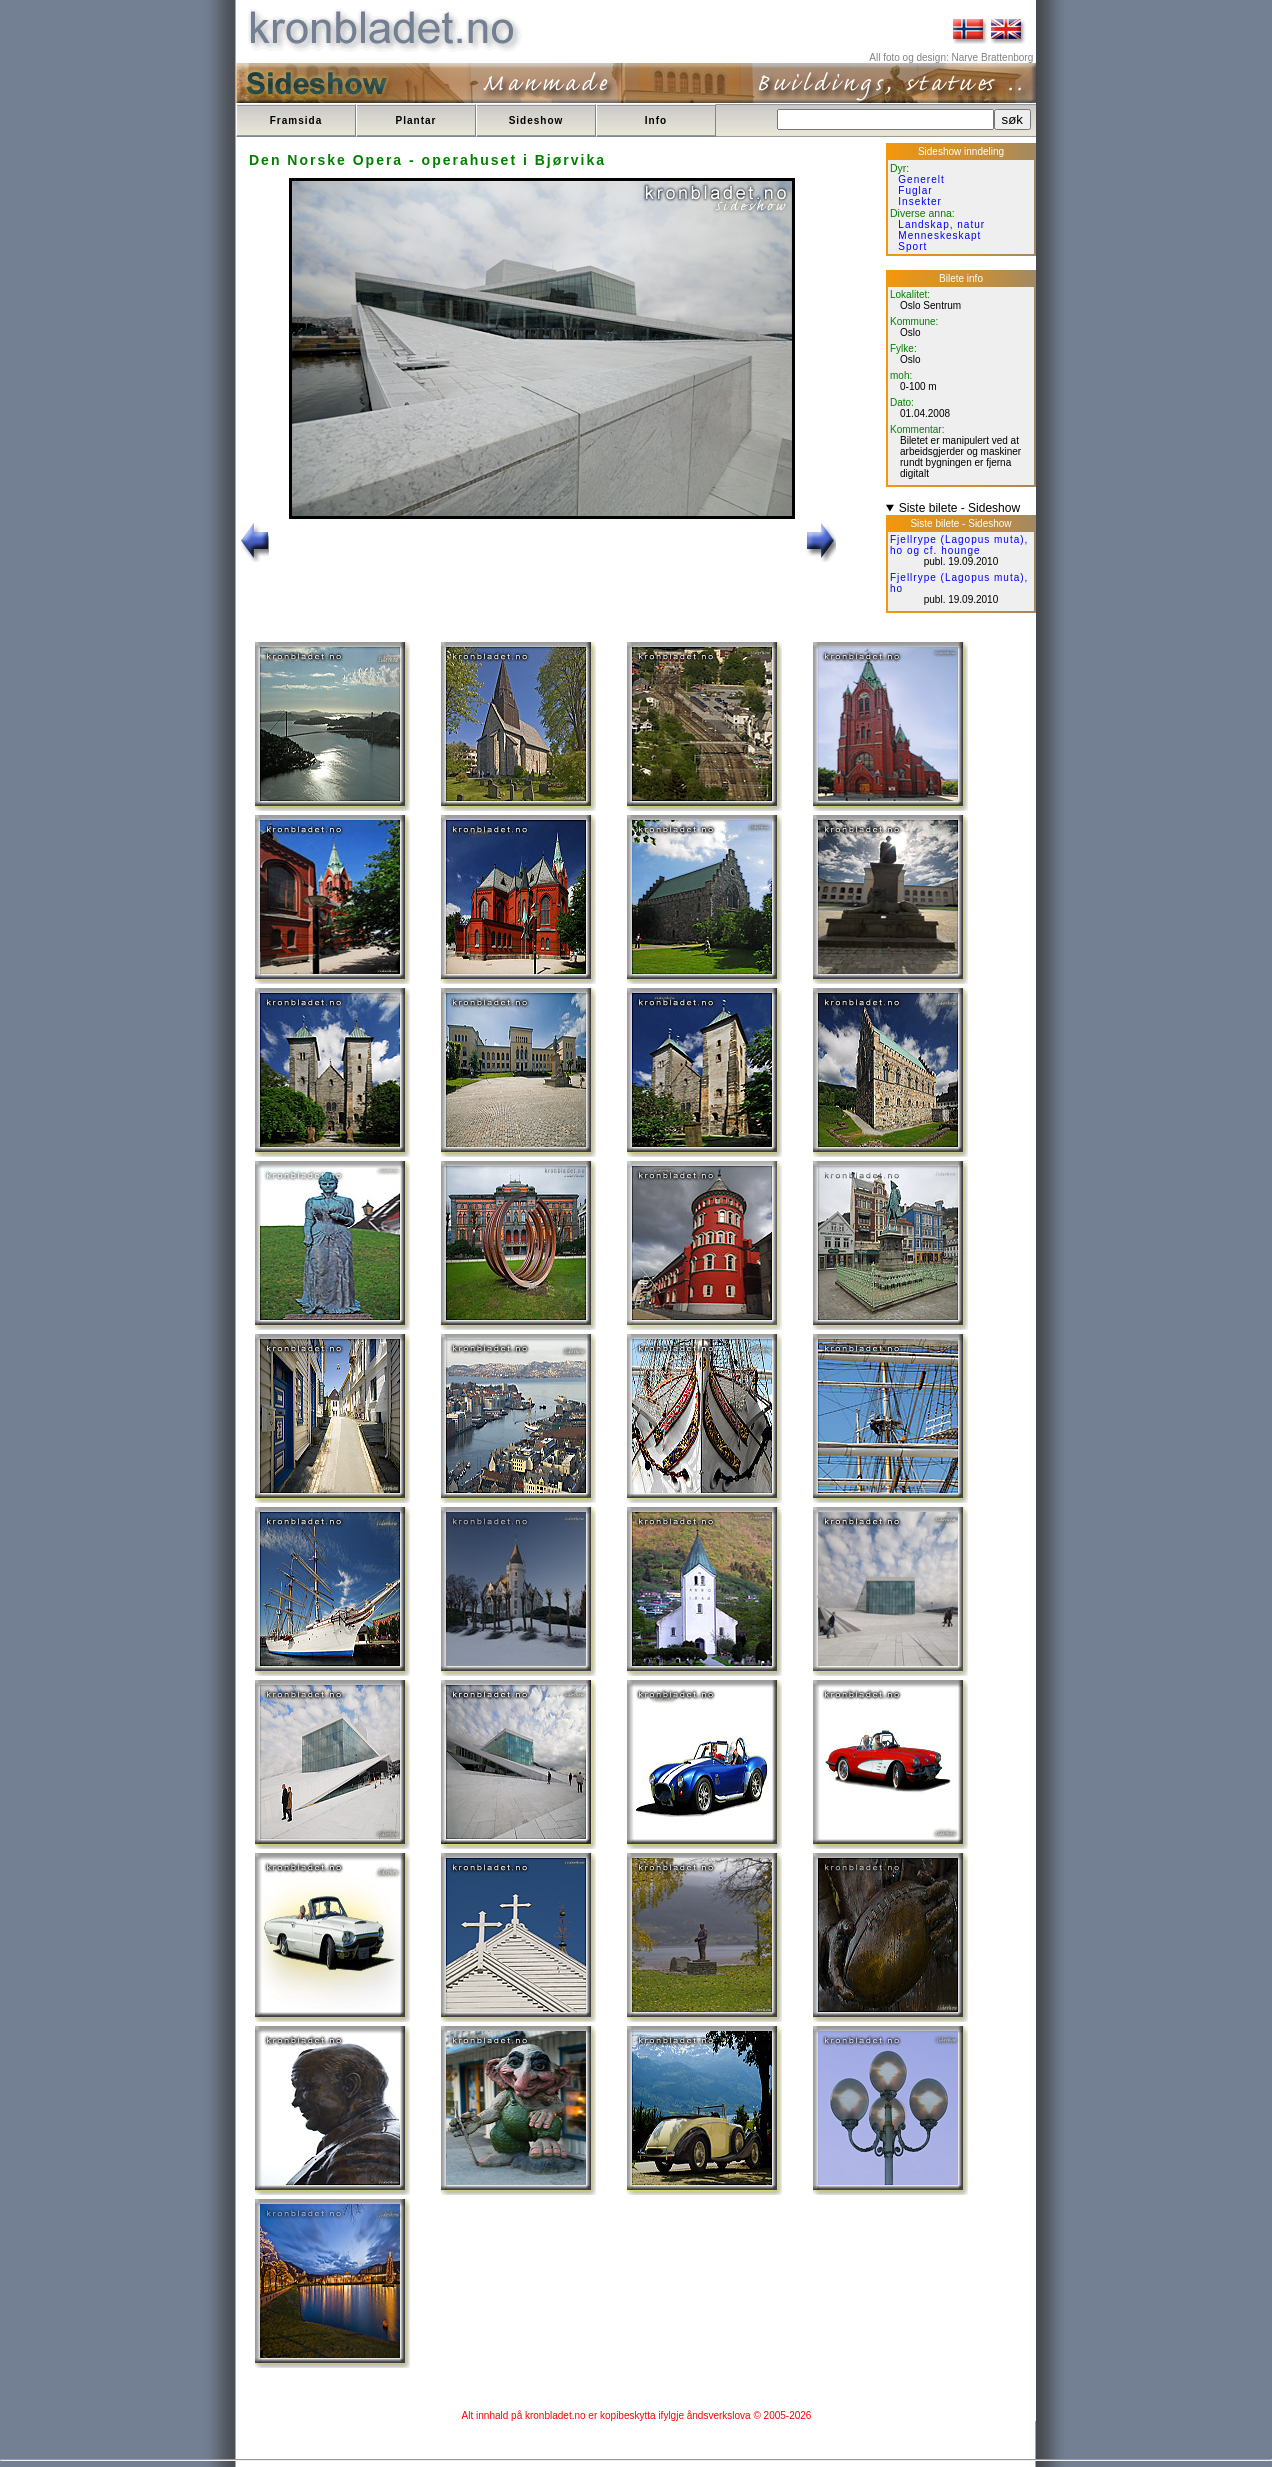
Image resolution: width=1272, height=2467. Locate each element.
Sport (912, 246)
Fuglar (915, 190)
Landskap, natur (941, 224)
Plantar (416, 120)
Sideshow (536, 120)
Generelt (921, 179)
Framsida (296, 120)
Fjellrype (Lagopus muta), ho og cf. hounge (959, 545)
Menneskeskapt (939, 235)
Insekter (920, 201)
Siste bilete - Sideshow (959, 508)
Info (656, 120)
